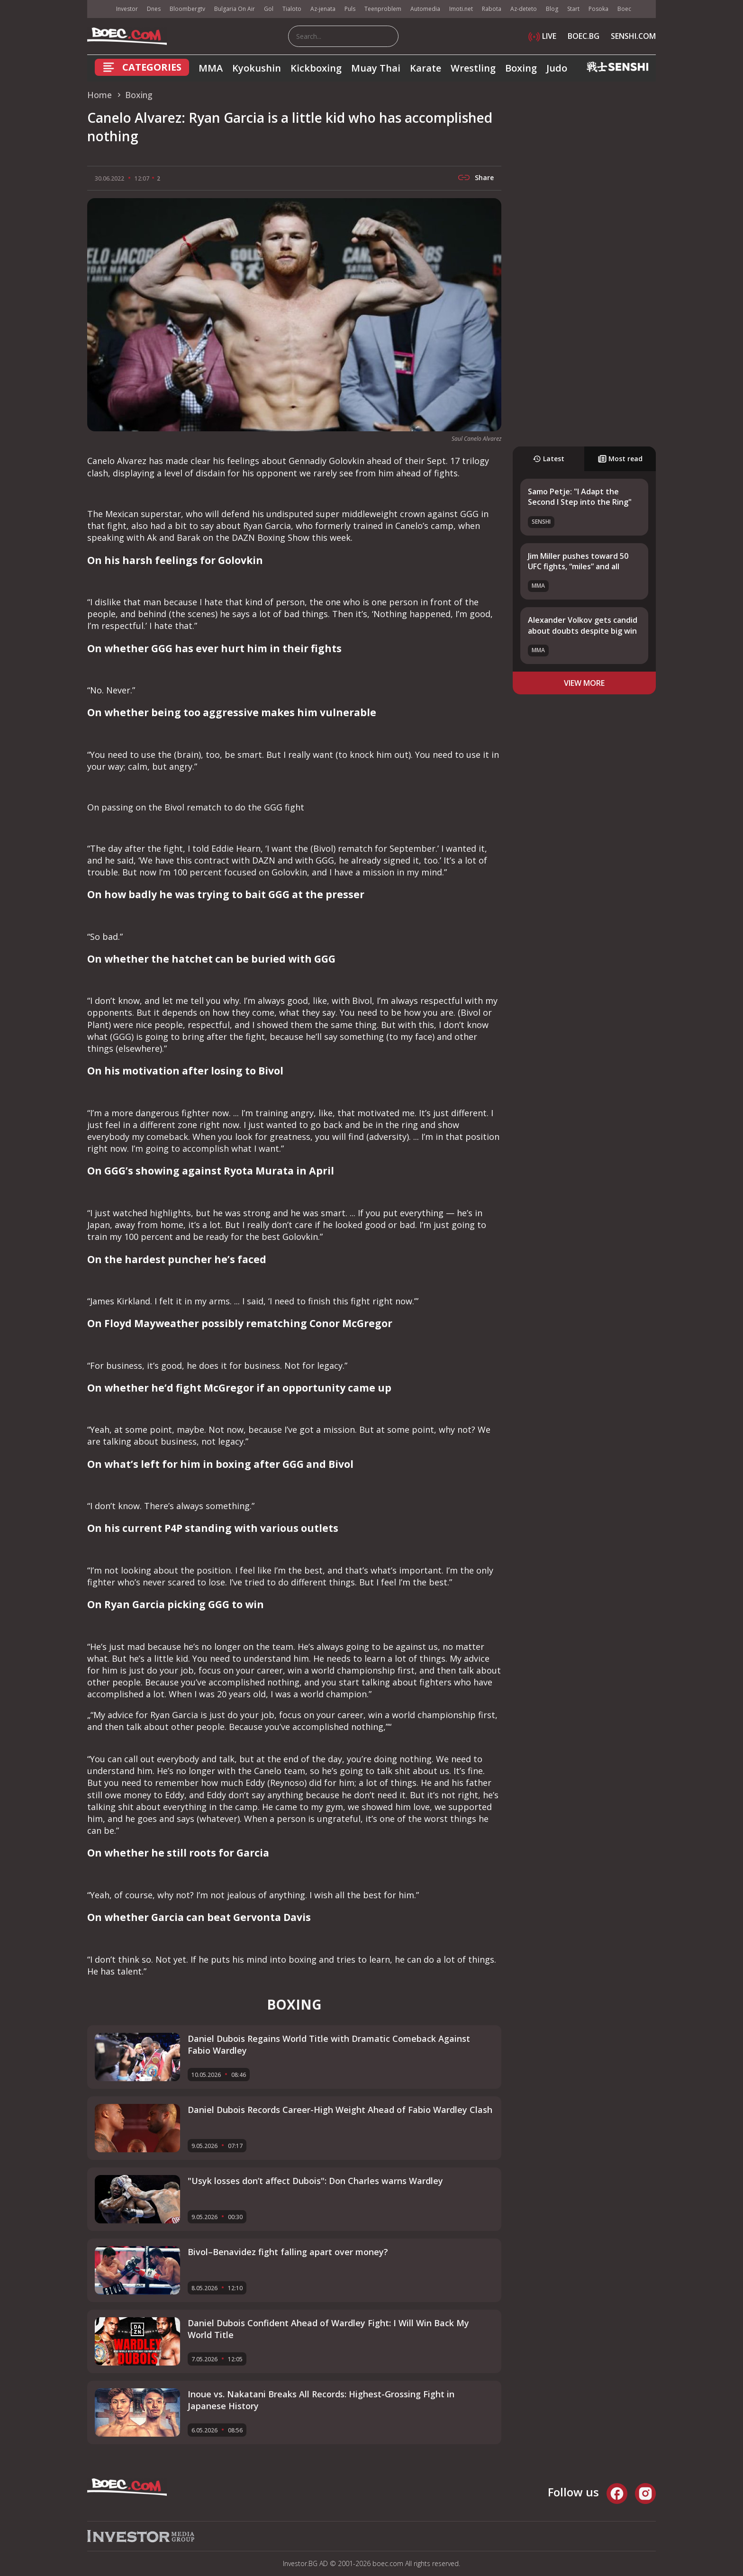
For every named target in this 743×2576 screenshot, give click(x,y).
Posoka (598, 9)
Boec (624, 9)
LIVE (542, 36)
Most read (620, 458)
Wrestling (473, 68)
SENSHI (541, 522)
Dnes (154, 9)
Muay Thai (375, 68)
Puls (349, 9)
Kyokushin (256, 68)
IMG (99, 9)
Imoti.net (461, 9)
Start (573, 9)
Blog (552, 9)
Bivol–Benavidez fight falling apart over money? (288, 2251)
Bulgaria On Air (234, 9)
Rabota (491, 9)
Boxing (521, 68)
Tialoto (291, 9)
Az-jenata (322, 9)
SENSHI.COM (633, 36)
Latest (548, 458)
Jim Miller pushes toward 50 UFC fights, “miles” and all (578, 561)
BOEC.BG (583, 36)
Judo (556, 68)
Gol (268, 9)
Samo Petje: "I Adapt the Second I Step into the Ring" (580, 496)
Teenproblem (382, 9)
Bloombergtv (187, 9)
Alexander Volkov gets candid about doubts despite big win (582, 625)
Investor (127, 9)
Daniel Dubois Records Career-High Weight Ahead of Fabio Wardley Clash (340, 2109)
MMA (211, 68)
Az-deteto (523, 9)
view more (584, 683)
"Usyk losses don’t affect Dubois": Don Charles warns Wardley (315, 2180)
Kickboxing (316, 68)
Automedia (425, 9)
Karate (425, 68)
